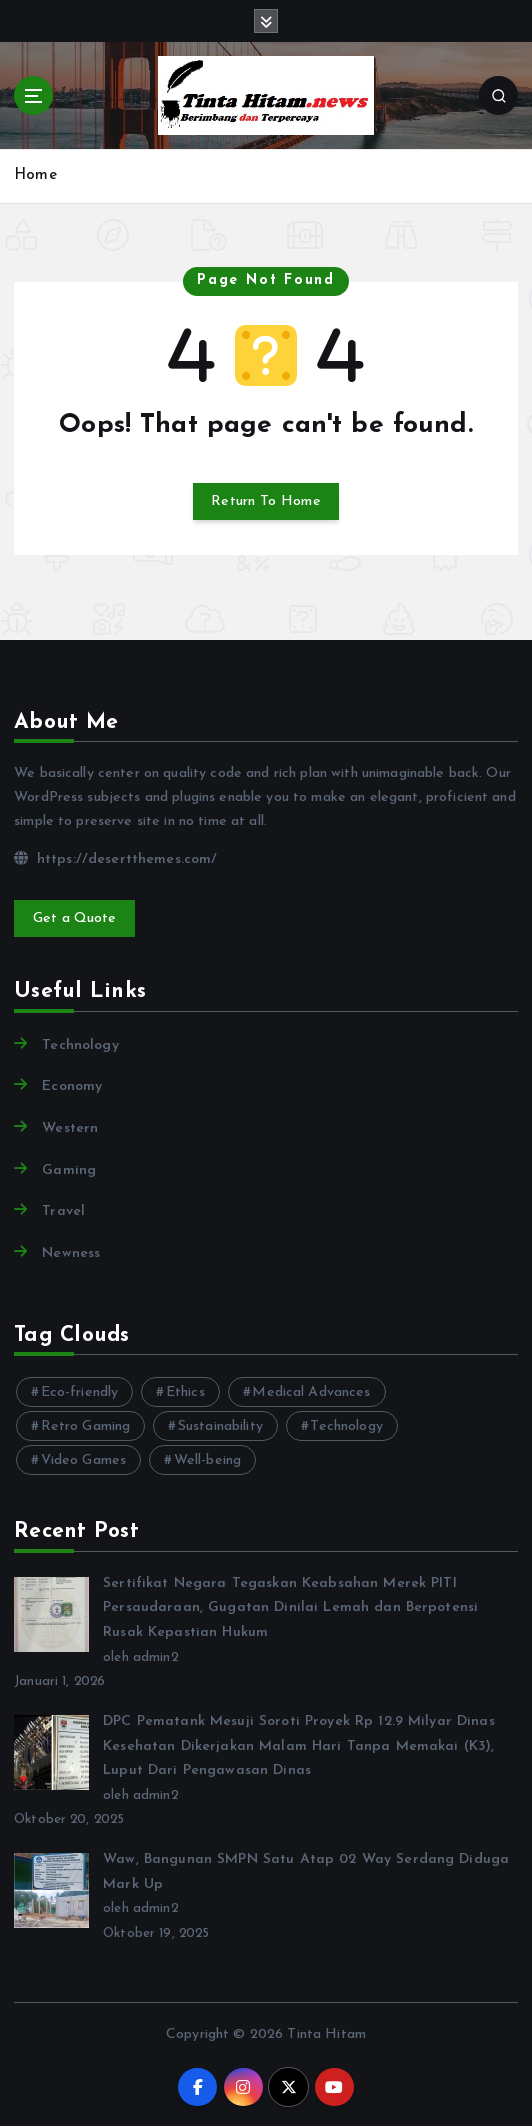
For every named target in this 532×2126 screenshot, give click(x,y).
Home (35, 175)
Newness (71, 1253)
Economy (72, 1086)
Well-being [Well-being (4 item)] (207, 1460)
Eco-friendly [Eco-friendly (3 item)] (80, 1392)
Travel (63, 1211)
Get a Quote (75, 918)
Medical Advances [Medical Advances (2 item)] (311, 1392)
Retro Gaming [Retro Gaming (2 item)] (86, 1426)
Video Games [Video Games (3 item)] (84, 1460)
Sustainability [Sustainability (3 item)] (220, 1426)
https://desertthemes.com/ (115, 859)
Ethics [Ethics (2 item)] (185, 1392)
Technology (80, 1045)
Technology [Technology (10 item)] (346, 1426)
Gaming (69, 1170)
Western (70, 1128)
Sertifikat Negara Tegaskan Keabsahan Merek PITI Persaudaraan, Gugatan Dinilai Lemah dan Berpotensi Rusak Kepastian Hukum (290, 1608)
